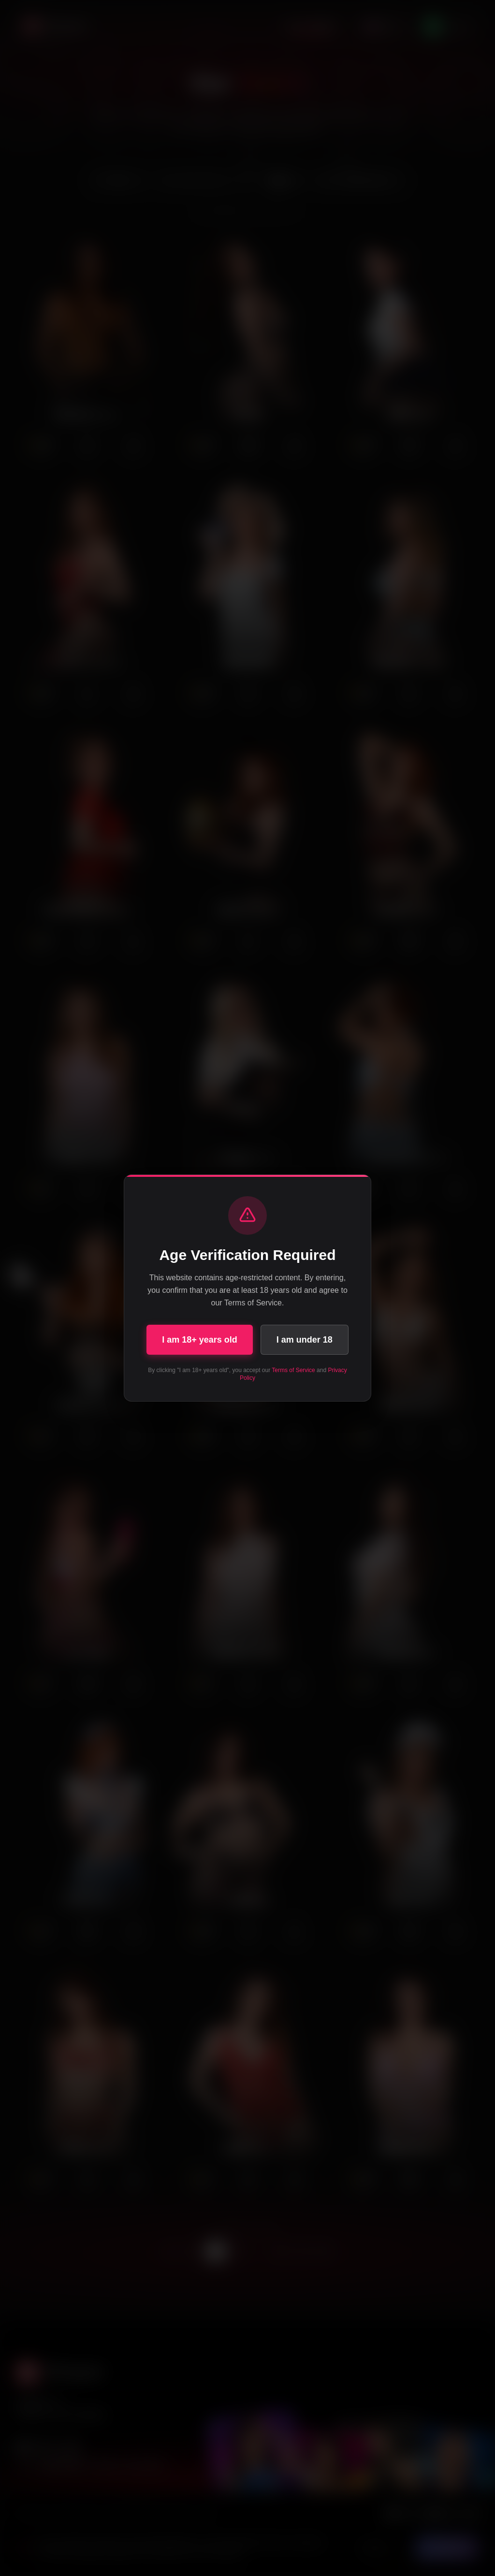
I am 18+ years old (199, 1340)
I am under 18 (305, 1340)
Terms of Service (293, 1370)
